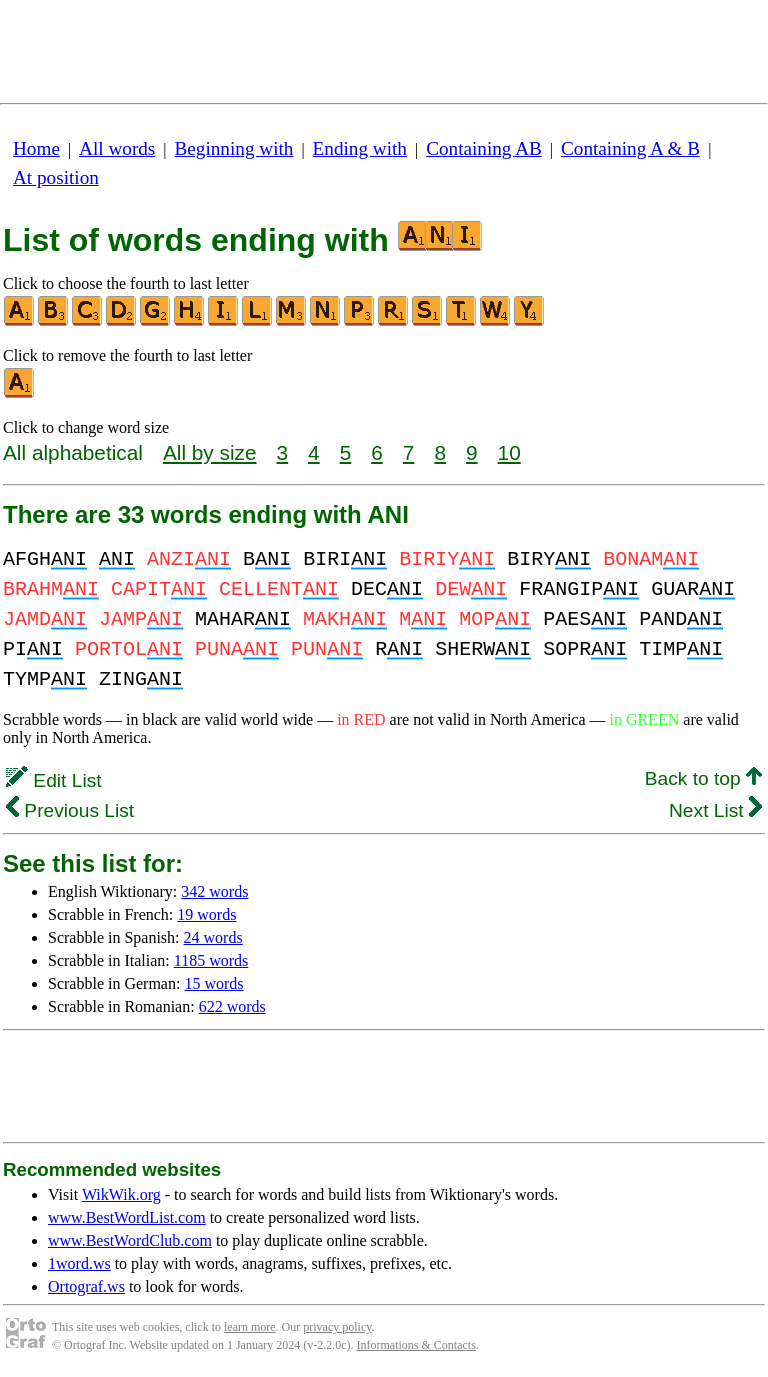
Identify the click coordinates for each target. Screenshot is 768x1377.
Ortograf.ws (86, 1286)
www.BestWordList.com (127, 1217)
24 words (213, 937)
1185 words (211, 960)
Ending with (360, 148)
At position (56, 177)
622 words (232, 1006)
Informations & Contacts (416, 1345)
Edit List (54, 780)
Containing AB (484, 148)
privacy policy (337, 1327)
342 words (214, 891)
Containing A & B (630, 148)
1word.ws (79, 1263)
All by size (210, 452)
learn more (250, 1327)
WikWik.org (121, 1194)
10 (509, 452)
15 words (213, 983)
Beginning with (234, 148)
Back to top (703, 778)
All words (117, 148)
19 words (206, 914)
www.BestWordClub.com (130, 1240)
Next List (715, 810)
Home (36, 148)
